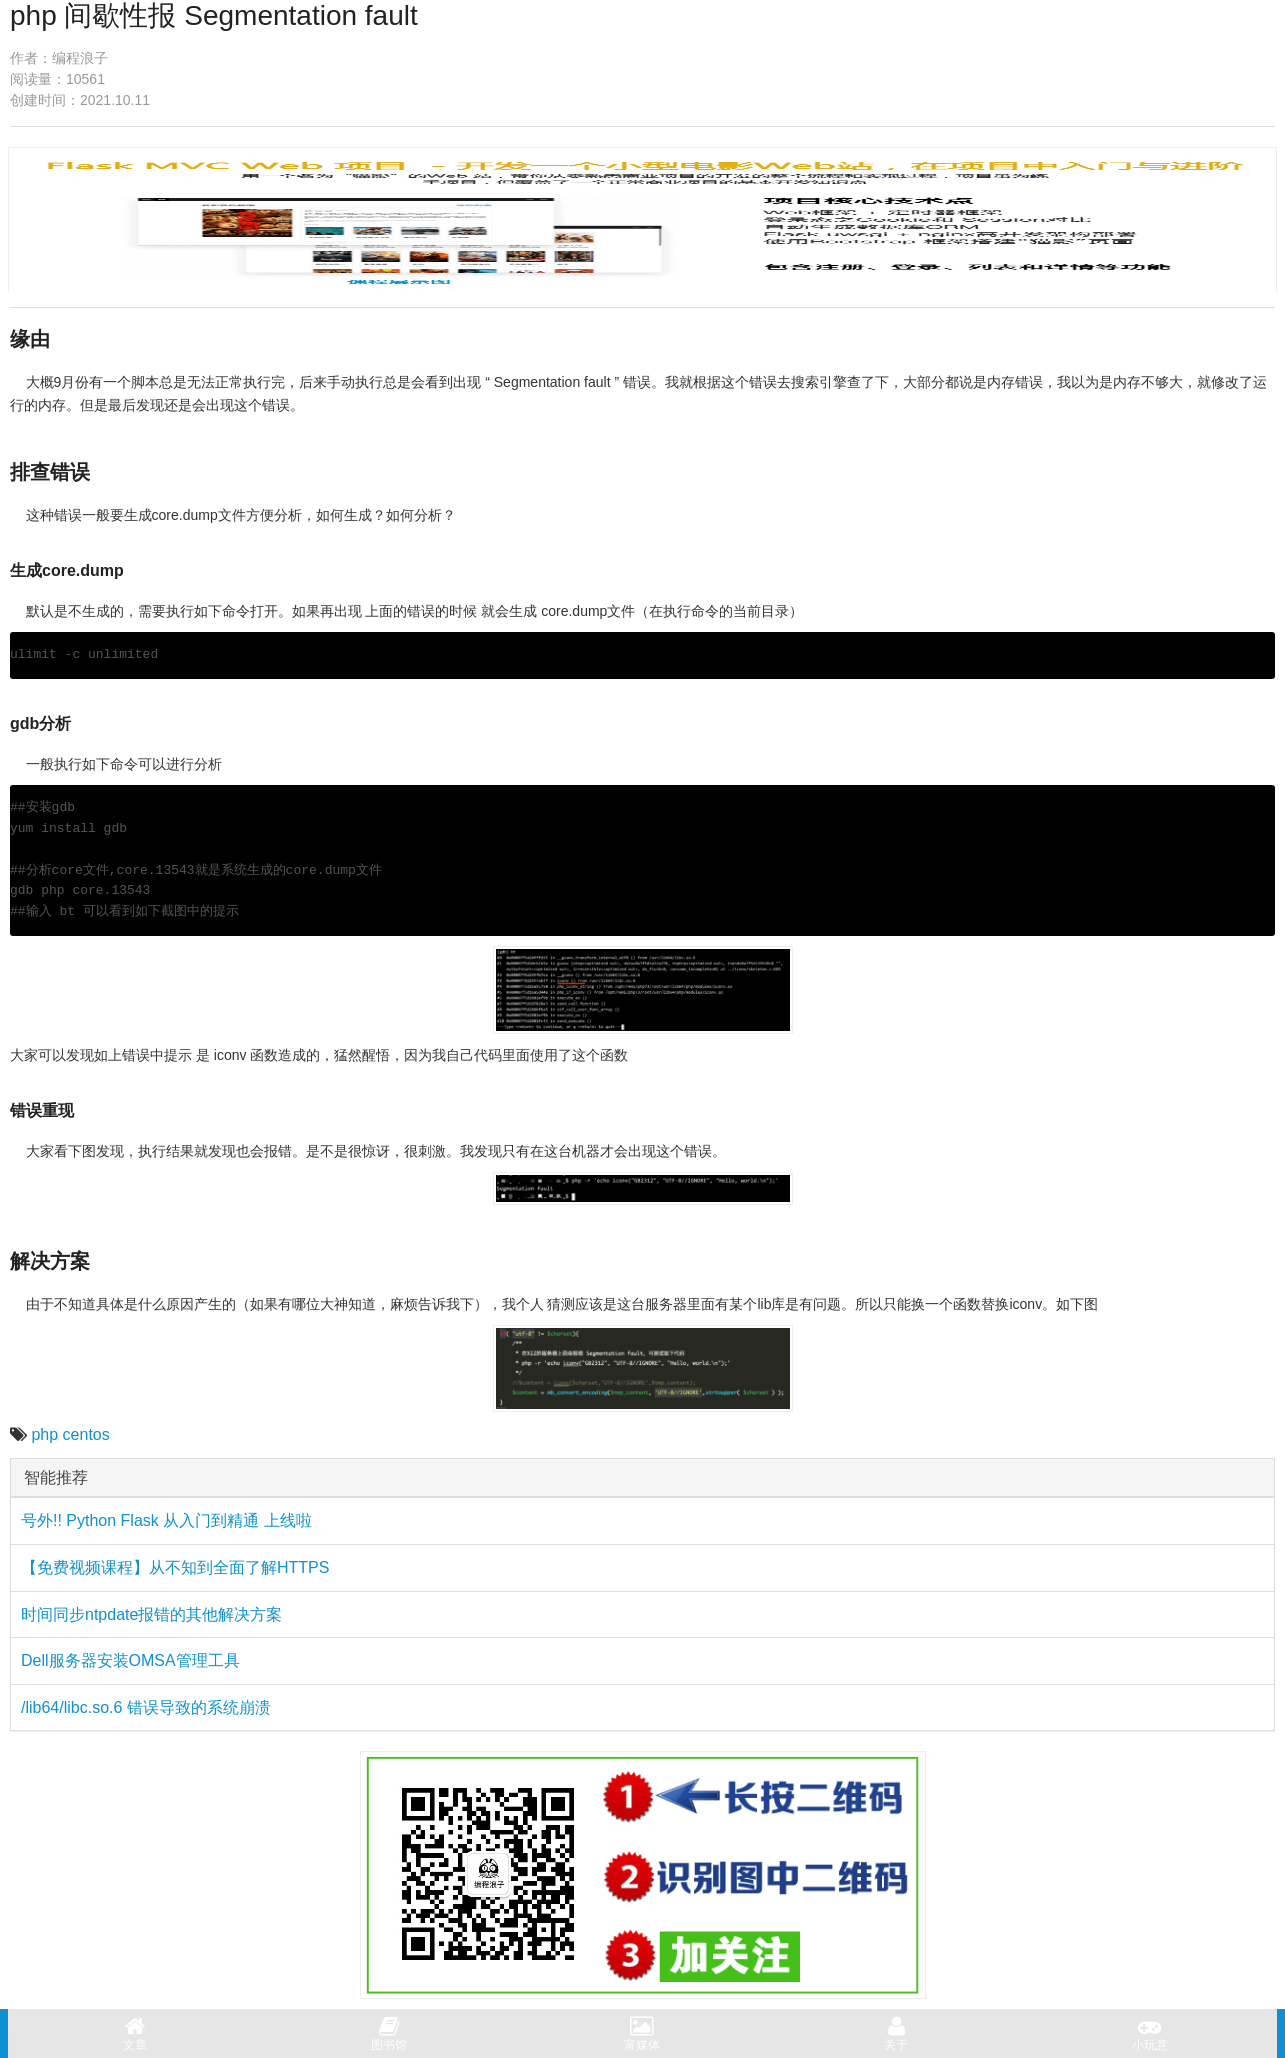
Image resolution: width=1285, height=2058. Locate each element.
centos (86, 1434)
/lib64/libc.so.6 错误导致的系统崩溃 (146, 1707)
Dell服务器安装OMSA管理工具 (130, 1660)
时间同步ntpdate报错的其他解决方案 (151, 1614)
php (44, 1434)
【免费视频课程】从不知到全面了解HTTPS (175, 1567)
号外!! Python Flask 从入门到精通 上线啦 (166, 1520)
